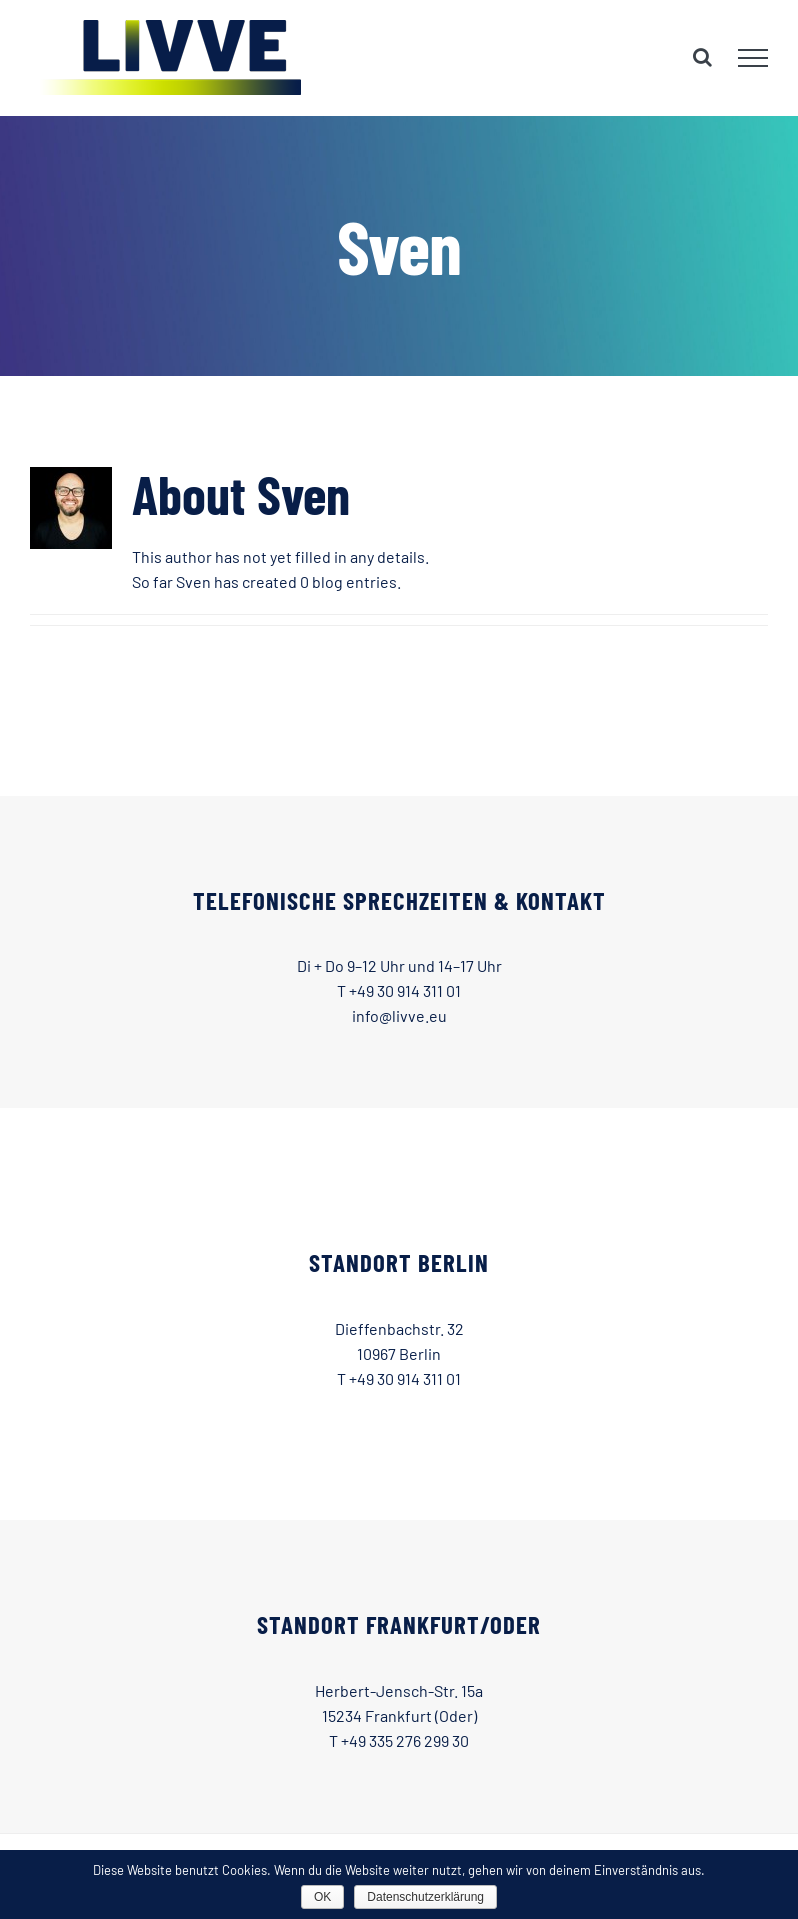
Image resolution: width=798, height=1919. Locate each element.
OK (322, 1897)
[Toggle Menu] (753, 58)
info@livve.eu (399, 1015)
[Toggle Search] (702, 57)
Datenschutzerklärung (425, 1897)
